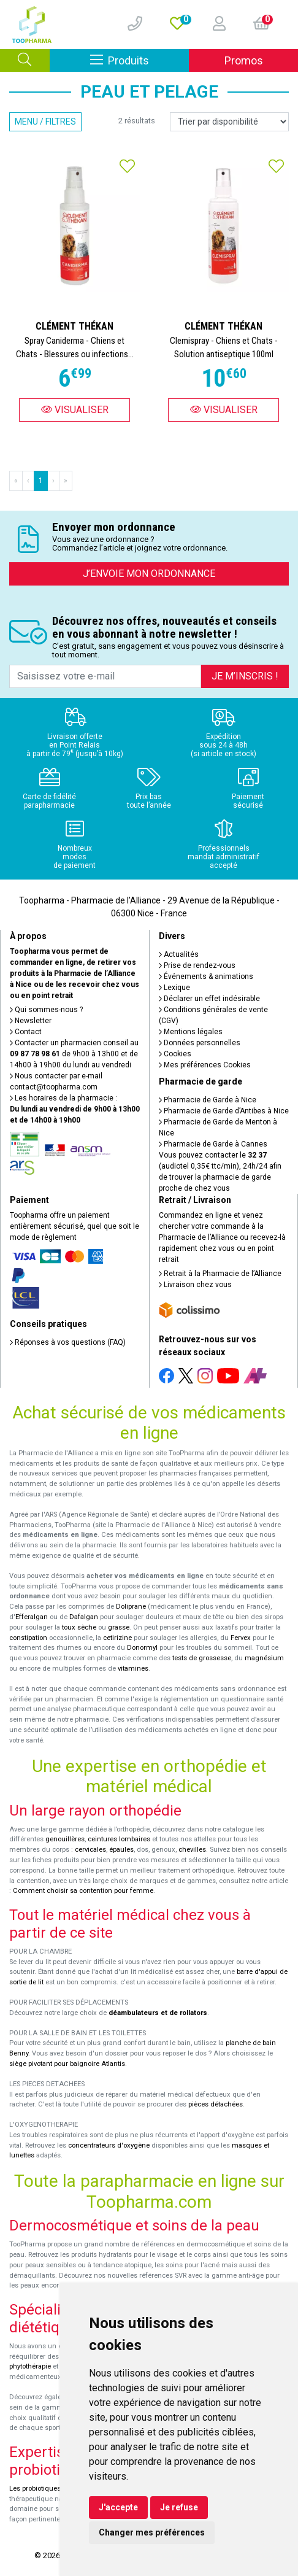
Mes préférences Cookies (205, 1065)
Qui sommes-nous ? (46, 1009)
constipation (28, 1638)
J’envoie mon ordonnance (149, 573)
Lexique (174, 987)
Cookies (175, 1054)
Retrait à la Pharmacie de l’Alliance (220, 1273)
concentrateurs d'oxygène (109, 2145)
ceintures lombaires (119, 1839)
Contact (26, 1031)
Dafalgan (83, 1617)
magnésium (264, 1658)
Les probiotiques (35, 2489)
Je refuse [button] (179, 2507)
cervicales (90, 1850)
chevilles (192, 1850)
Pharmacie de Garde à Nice (207, 1100)
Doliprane (131, 1607)
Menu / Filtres (45, 121)
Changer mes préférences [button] (152, 2532)
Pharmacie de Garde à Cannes (213, 1144)
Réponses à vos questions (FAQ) (68, 1342)
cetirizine (117, 1638)
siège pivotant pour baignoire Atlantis (67, 2064)
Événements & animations (206, 976)
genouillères (65, 1839)
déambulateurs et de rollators (158, 2013)
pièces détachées (215, 2104)
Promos (243, 60)
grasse (118, 1627)
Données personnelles (199, 1043)
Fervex (241, 1638)
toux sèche (79, 1627)
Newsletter (31, 1020)
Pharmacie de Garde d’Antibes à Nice (224, 1111)
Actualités (179, 954)
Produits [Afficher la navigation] (139, 60)
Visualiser (75, 410)
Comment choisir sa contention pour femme (83, 1891)
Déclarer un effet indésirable (209, 998)
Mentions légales (191, 1031)
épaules (121, 1850)
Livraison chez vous (195, 1284)
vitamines (133, 1669)
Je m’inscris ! (245, 676)
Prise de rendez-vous (197, 965)
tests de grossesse (201, 1658)
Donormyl (142, 1648)
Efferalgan (31, 1617)
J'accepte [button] (118, 2507)
